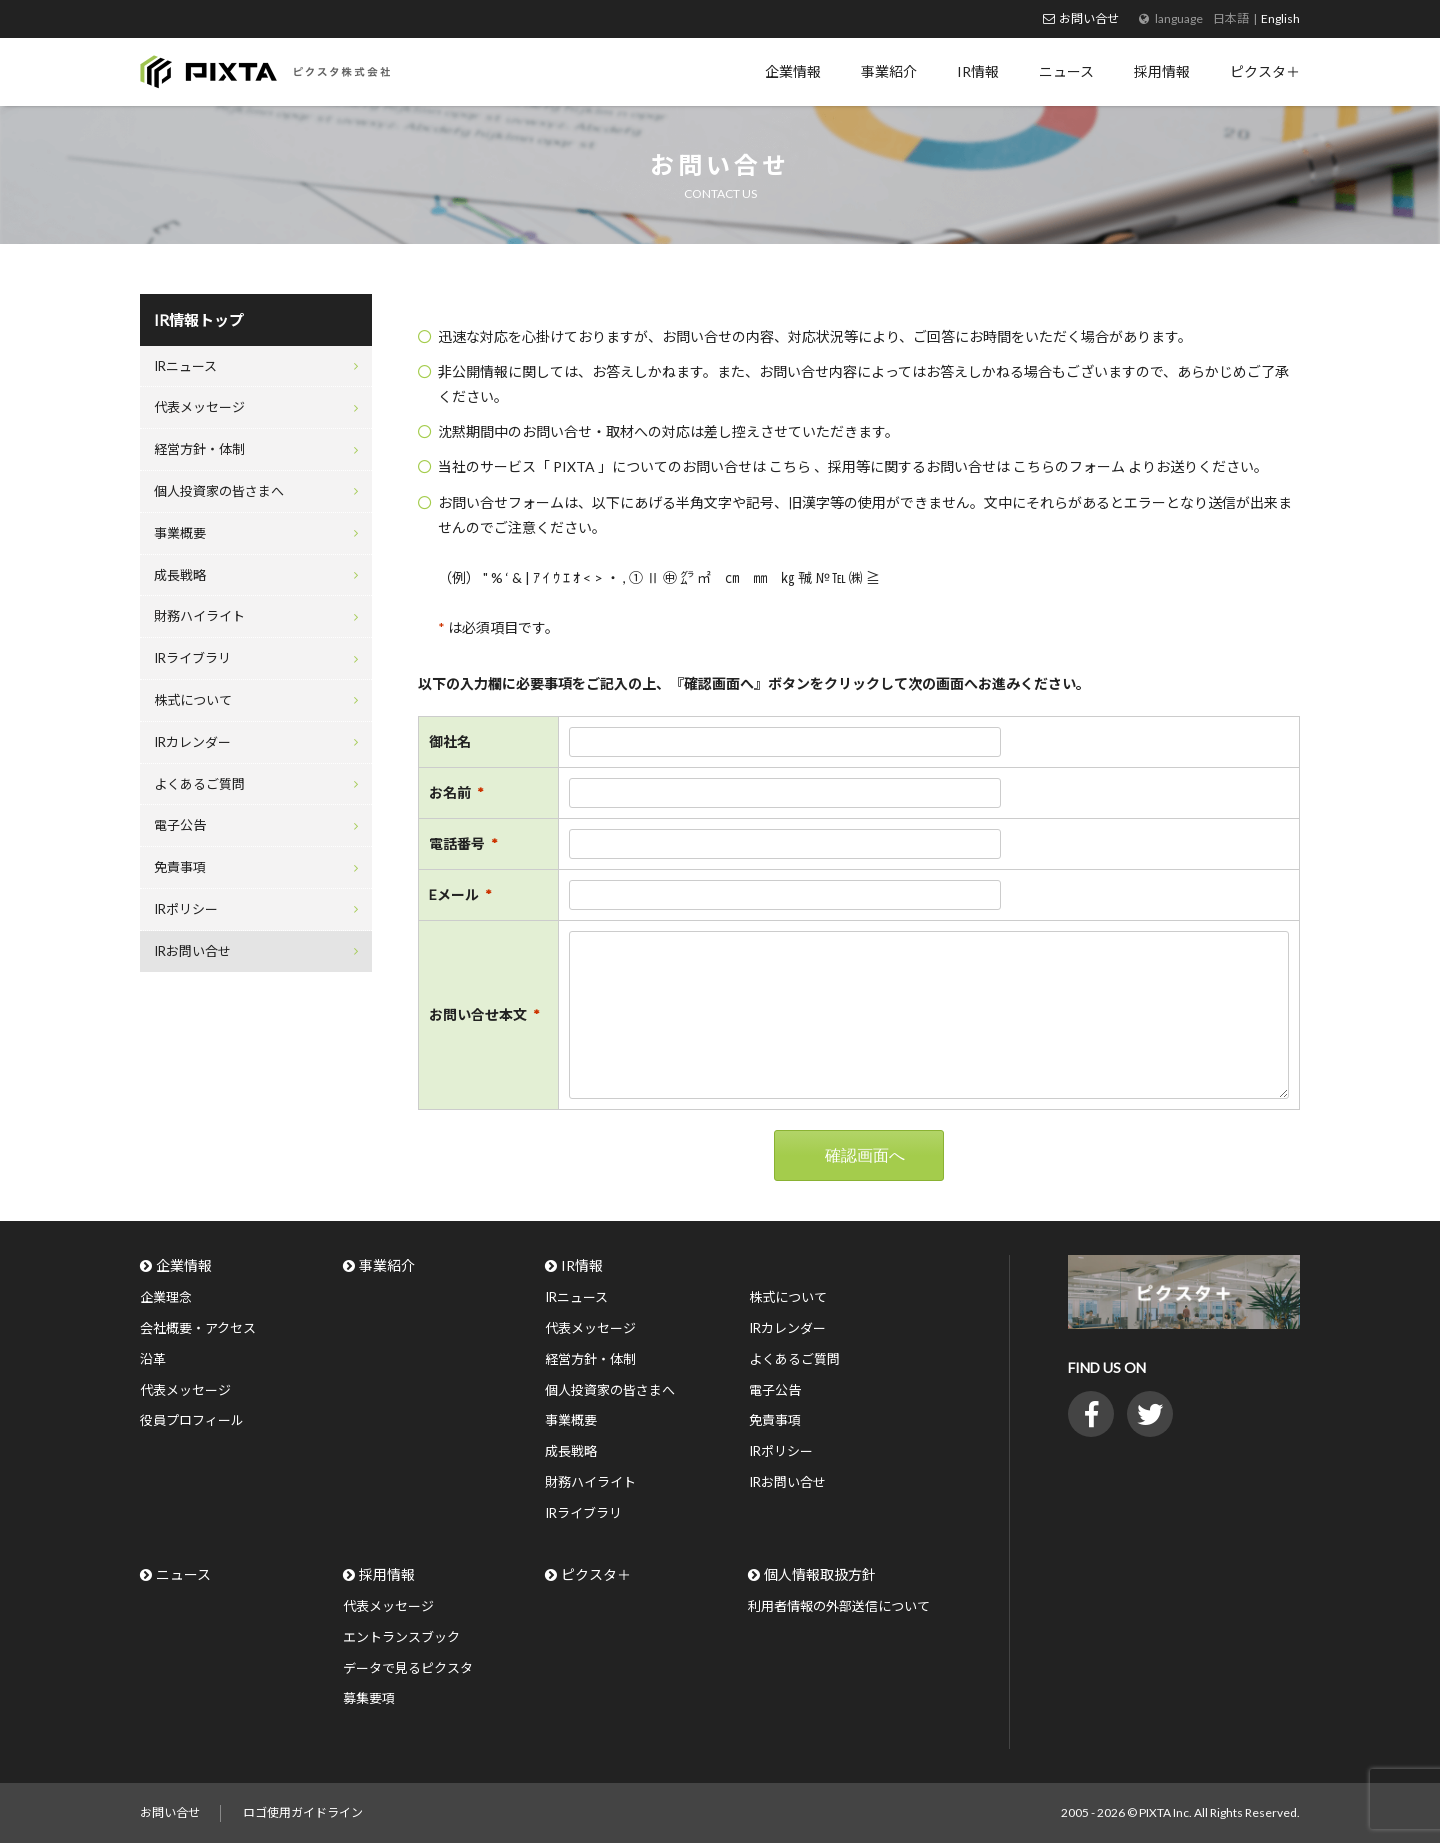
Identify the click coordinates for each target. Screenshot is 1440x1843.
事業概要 (180, 533)
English (1280, 18)
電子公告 (180, 825)
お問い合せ (1089, 18)
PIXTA (575, 466)
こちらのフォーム (1070, 466)
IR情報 (582, 1265)
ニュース (183, 1574)
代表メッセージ (199, 407)
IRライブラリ (192, 658)
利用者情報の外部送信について (839, 1606)
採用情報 (387, 1574)
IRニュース (185, 366)
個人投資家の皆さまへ (219, 491)
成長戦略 (180, 575)
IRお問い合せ (192, 951)
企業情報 (184, 1265)
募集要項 (369, 1698)
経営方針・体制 (199, 449)
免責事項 (180, 867)
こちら (791, 466)
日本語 (1231, 18)
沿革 (153, 1359)
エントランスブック (401, 1637)
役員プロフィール (192, 1420)
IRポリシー (186, 909)
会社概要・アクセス (198, 1328)
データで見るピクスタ (408, 1668)
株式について (193, 700)
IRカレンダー (192, 742)
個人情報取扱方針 (820, 1574)
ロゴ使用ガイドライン (303, 1812)
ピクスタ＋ (596, 1574)
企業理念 (166, 1297)
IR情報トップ (199, 320)
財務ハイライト (199, 616)
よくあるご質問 (199, 784)
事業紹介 (387, 1265)
